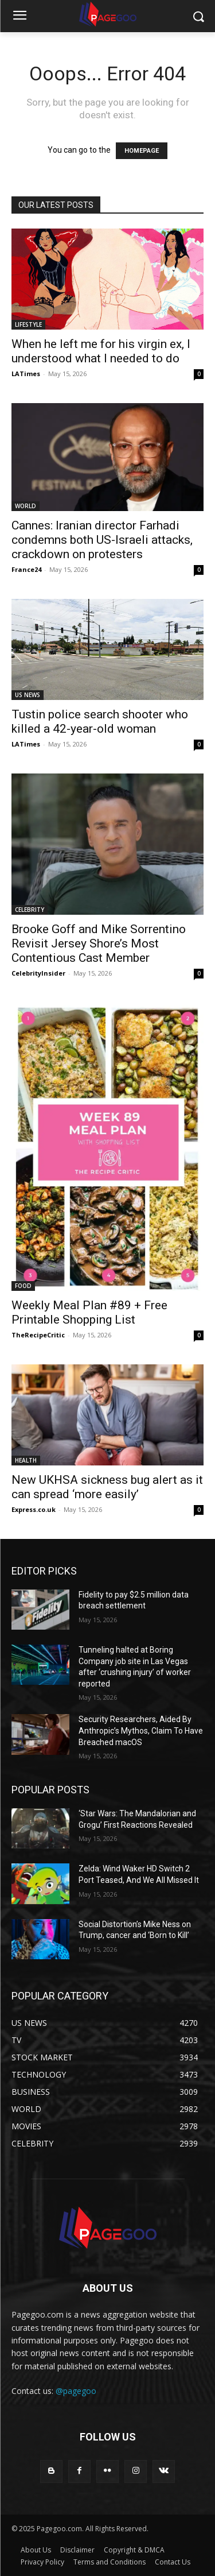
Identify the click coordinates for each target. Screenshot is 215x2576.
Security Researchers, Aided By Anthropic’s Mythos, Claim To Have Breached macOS (141, 1730)
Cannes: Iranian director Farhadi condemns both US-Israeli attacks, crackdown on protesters (102, 540)
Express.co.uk (33, 1509)
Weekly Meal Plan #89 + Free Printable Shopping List (89, 1312)
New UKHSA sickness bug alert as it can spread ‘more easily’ (107, 1487)
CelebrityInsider (38, 973)
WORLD (25, 506)
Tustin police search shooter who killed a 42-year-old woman (99, 721)
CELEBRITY (29, 910)
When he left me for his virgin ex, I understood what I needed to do (100, 351)
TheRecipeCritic (38, 1334)
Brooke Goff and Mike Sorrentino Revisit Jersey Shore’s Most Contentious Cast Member (98, 943)
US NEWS (27, 695)
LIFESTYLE (28, 324)
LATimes (25, 373)
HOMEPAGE (141, 150)
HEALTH (26, 1460)
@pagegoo (76, 2390)
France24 (26, 569)
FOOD (23, 1286)
